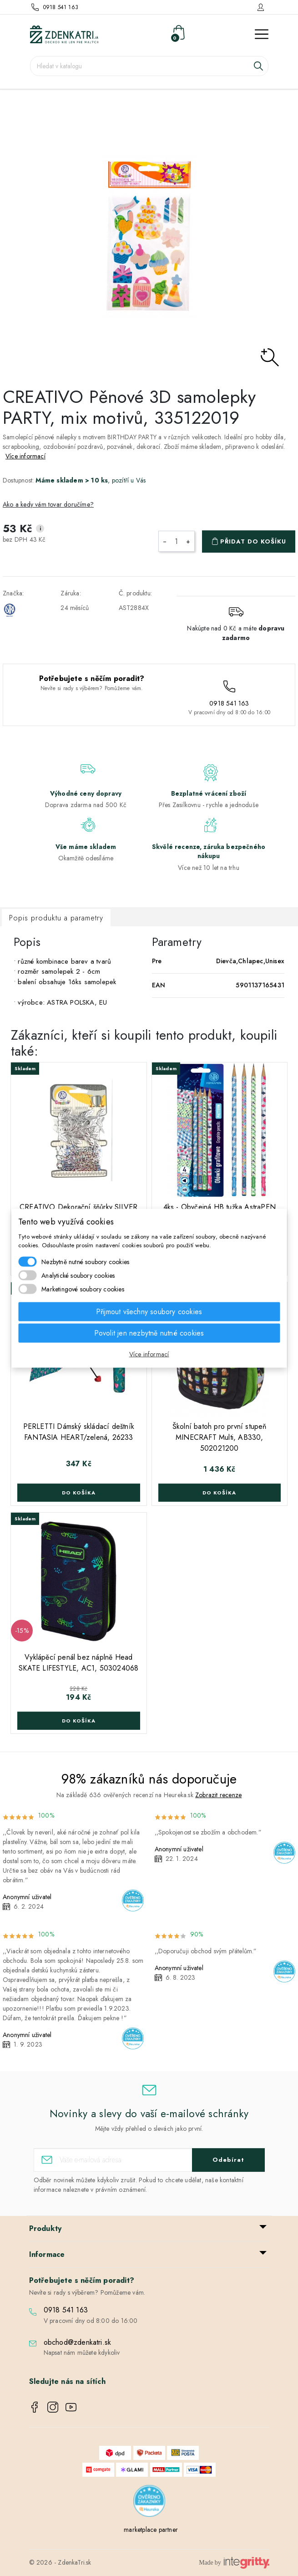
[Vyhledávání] (149, 66)
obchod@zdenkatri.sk (77, 2342)
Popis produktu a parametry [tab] (56, 918)
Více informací (25, 456)
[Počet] (176, 541)
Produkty (45, 2228)
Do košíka (79, 1492)
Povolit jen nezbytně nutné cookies (149, 1332)
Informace (47, 2254)
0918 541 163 (60, 7)
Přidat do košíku (253, 541)
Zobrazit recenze (218, 1794)
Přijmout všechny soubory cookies (149, 1311)
